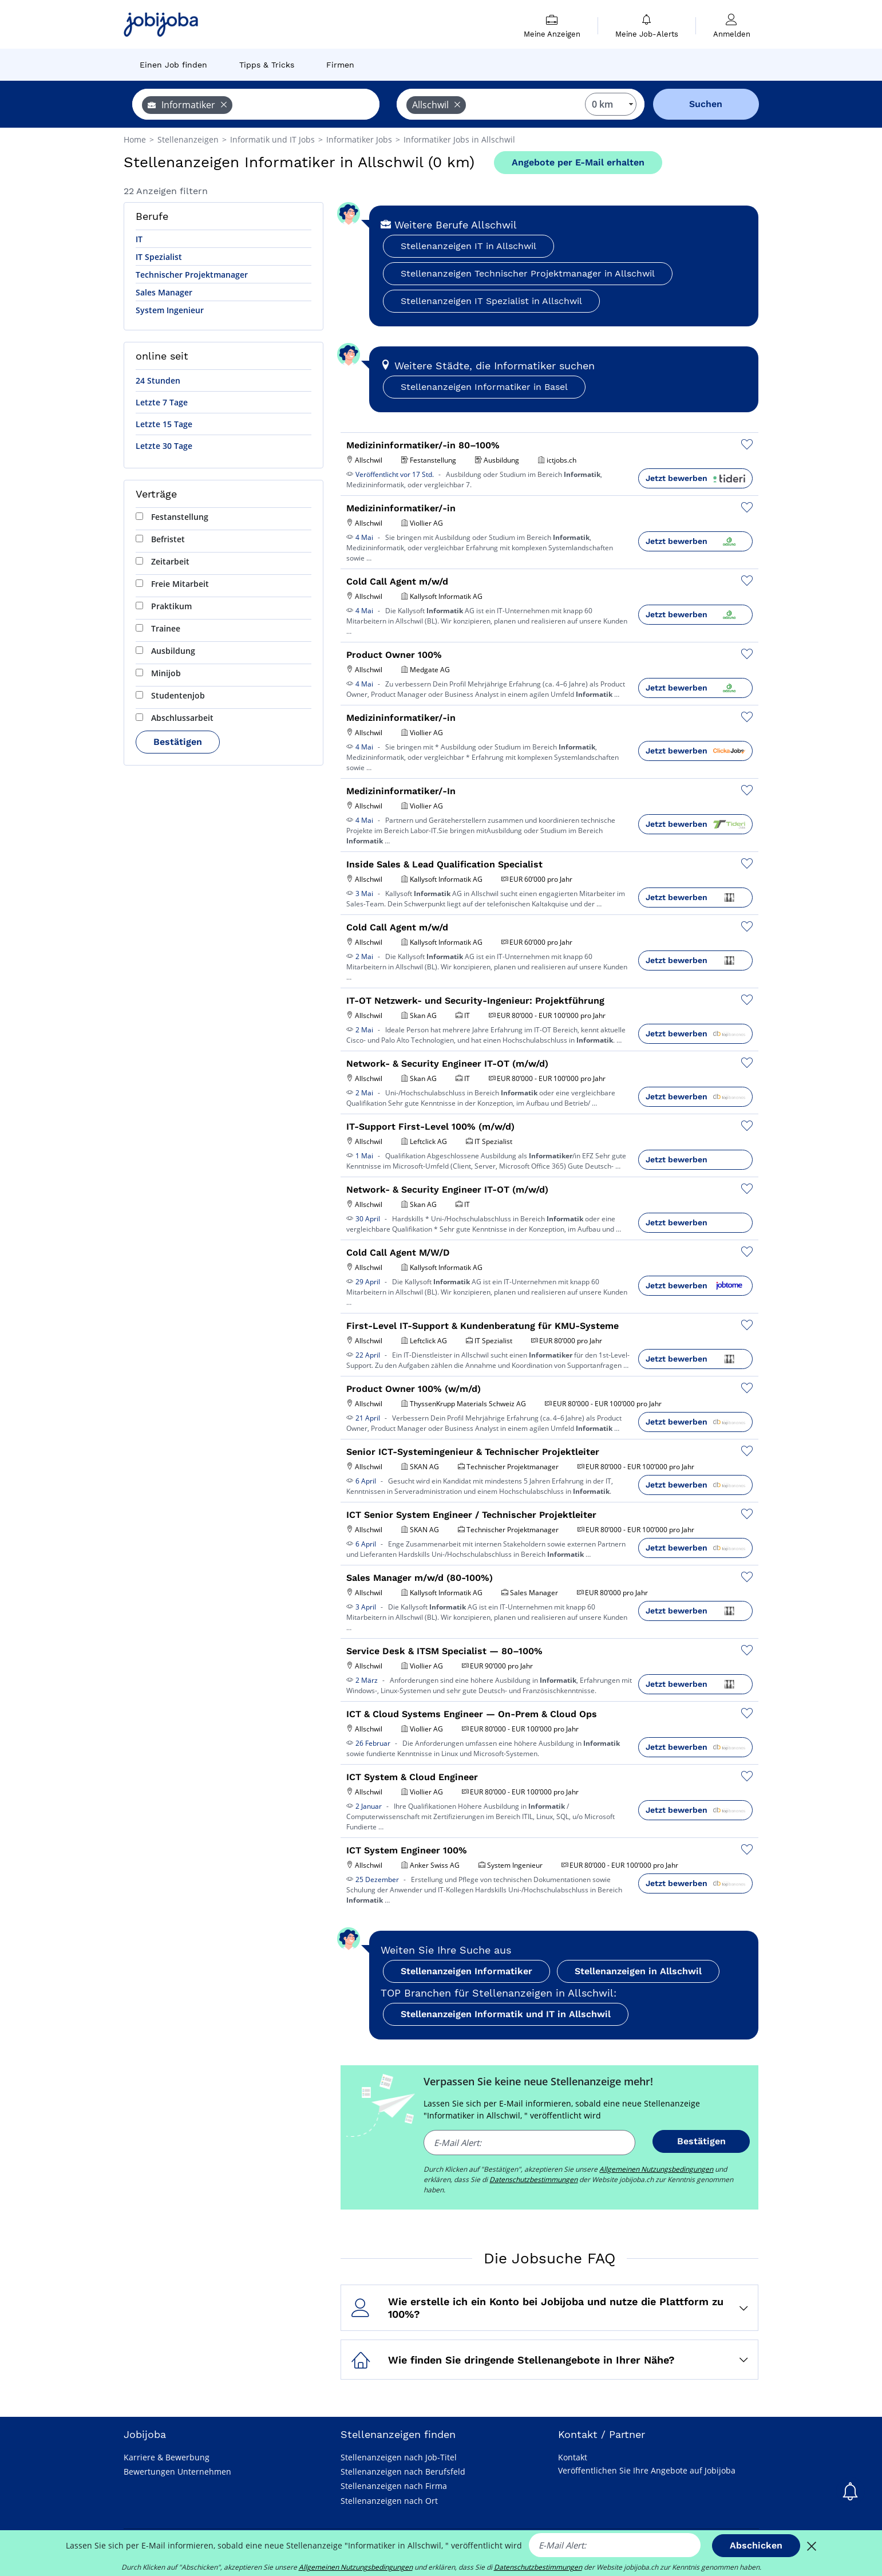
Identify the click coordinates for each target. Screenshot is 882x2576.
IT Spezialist (159, 256)
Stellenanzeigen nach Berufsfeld (403, 2471)
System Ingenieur (170, 310)
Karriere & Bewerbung (166, 2457)
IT (139, 239)
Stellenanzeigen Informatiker (466, 1971)
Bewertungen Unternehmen (177, 2471)
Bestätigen (177, 741)
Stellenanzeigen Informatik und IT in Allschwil (506, 2014)
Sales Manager (164, 292)
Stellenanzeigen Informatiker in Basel (484, 386)
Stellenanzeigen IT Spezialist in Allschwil (491, 300)
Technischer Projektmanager (192, 274)
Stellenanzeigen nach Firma (394, 2485)
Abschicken (756, 2545)
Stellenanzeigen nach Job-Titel (399, 2457)
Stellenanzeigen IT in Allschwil (468, 245)
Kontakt (572, 2457)
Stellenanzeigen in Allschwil (638, 1971)
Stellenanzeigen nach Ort (389, 2500)
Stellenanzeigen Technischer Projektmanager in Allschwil (528, 273)
